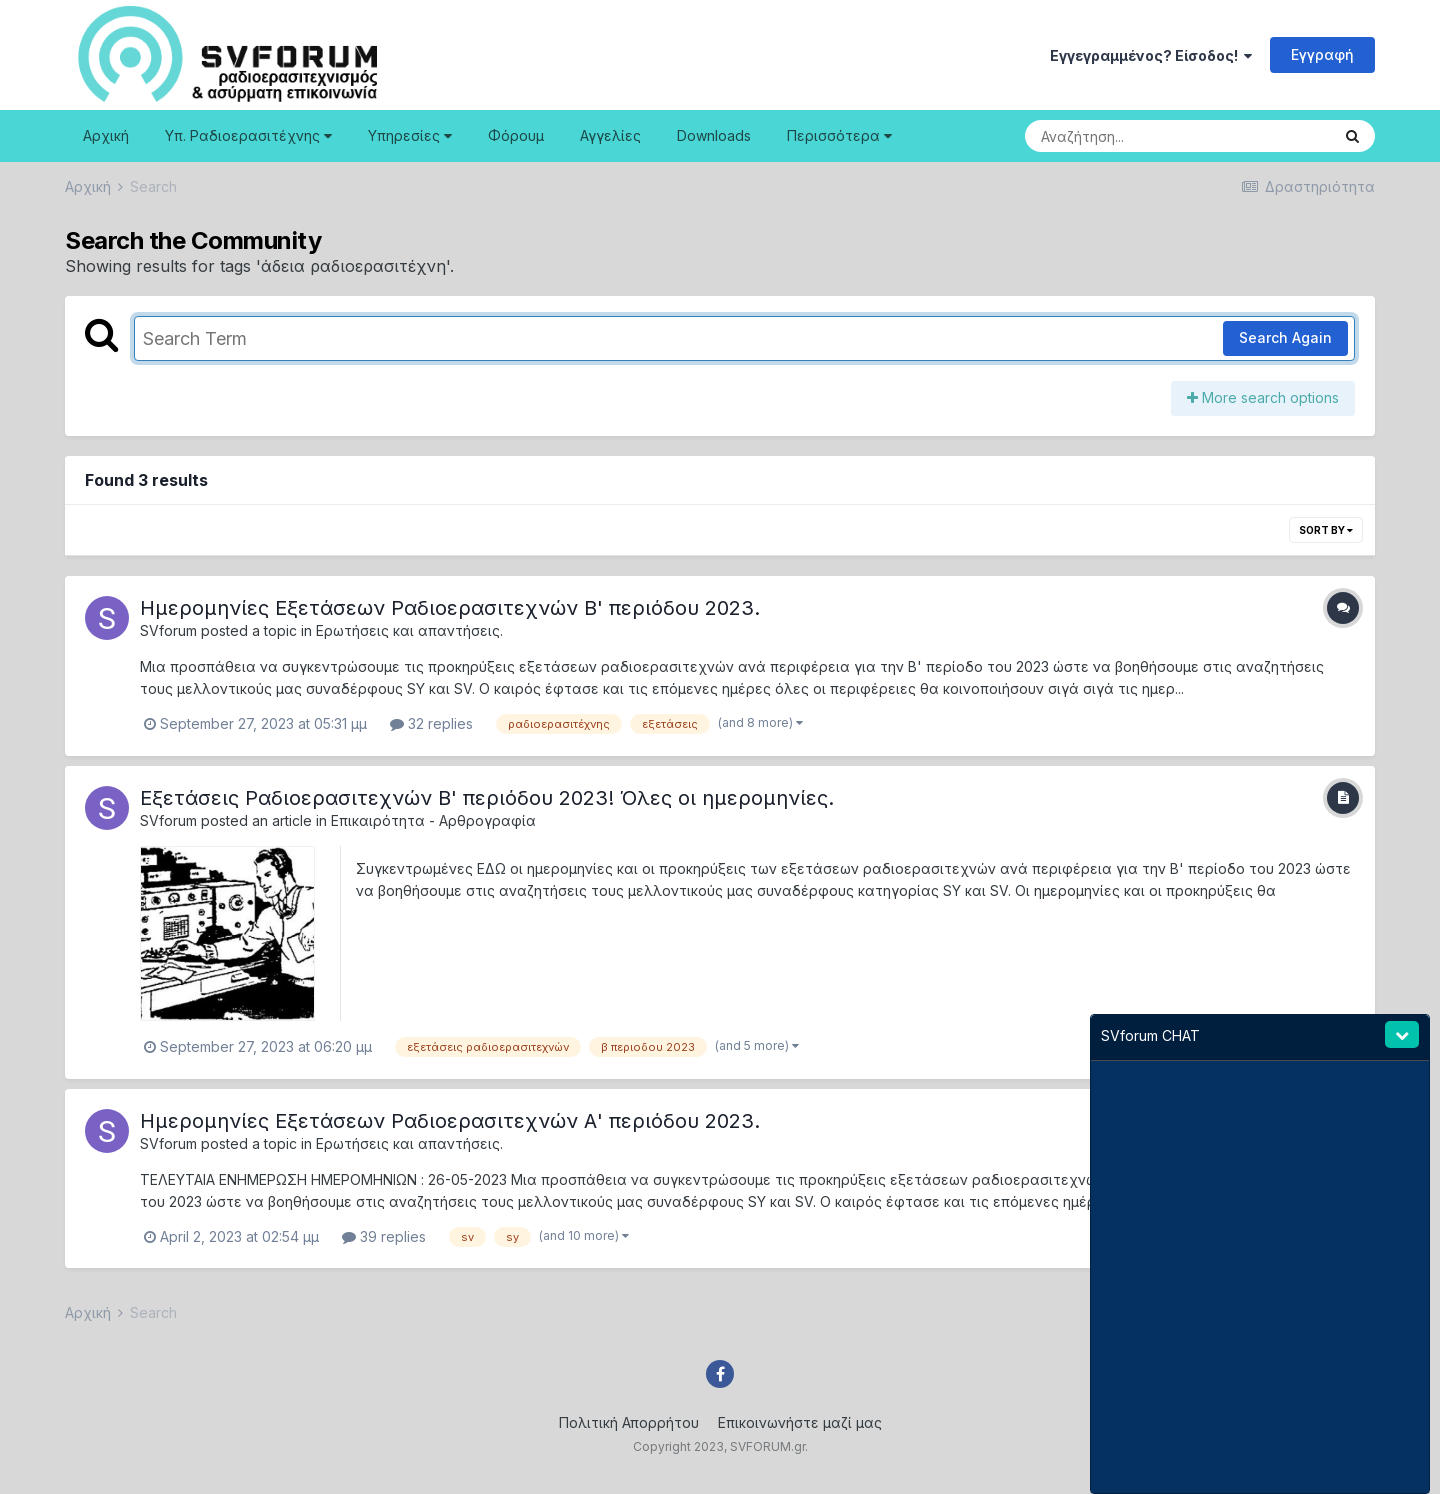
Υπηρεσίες (410, 135)
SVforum (168, 630)
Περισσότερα (839, 135)
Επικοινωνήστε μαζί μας (800, 1422)
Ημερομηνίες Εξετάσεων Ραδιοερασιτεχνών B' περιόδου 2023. (450, 608)
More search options (1263, 397)
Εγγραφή (1322, 54)
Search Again (1285, 337)
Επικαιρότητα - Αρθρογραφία (433, 820)
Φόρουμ (516, 135)
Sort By (1326, 530)
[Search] (1123, 136)
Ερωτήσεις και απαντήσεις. (409, 630)
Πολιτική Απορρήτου (629, 1422)
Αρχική (106, 135)
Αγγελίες (610, 135)
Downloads (714, 135)
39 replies (384, 1236)
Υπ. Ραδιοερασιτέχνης (248, 135)
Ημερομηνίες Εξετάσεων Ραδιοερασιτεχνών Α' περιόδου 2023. (450, 1121)
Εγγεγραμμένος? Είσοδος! (1151, 55)
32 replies (431, 723)
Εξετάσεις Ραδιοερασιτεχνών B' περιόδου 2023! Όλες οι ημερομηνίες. (487, 798)
